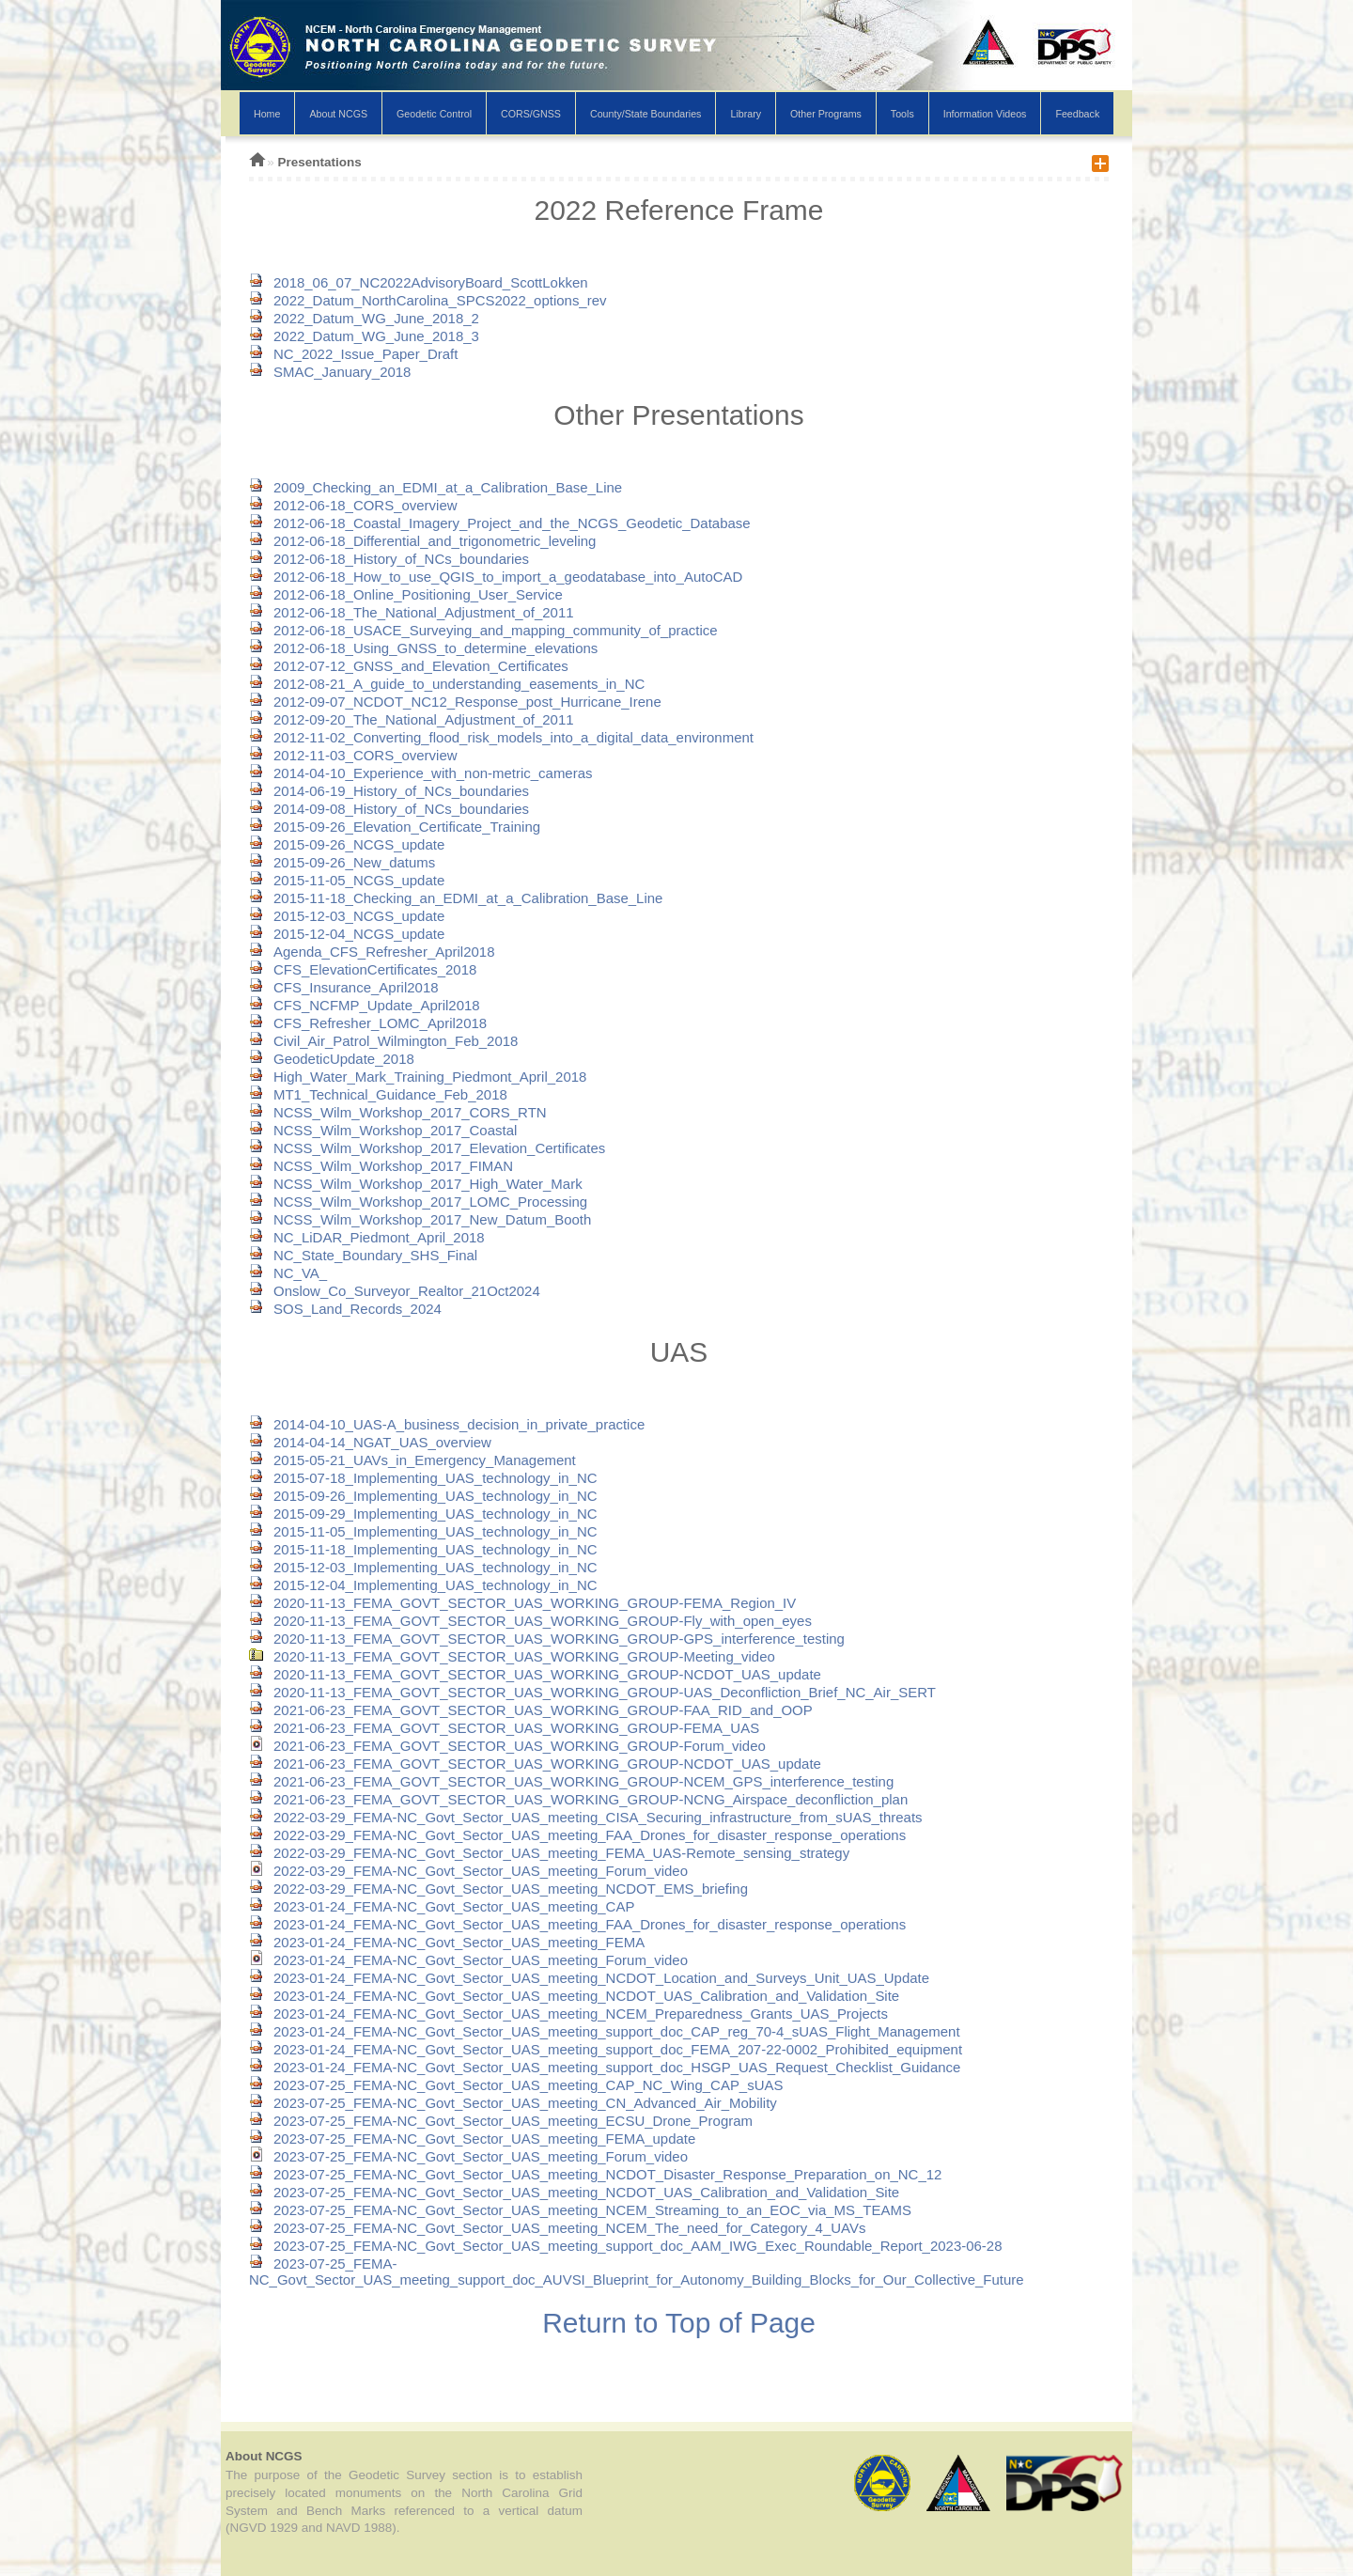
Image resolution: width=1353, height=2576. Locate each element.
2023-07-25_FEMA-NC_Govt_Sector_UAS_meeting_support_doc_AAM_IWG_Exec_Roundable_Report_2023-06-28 (626, 2246)
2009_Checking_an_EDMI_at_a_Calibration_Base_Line (435, 487)
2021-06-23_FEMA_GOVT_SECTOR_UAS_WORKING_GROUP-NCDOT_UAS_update (535, 1764)
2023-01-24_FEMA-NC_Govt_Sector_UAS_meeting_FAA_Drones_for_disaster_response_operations (577, 1924)
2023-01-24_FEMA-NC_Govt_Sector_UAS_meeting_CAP (441, 1906)
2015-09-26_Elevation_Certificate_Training (394, 827)
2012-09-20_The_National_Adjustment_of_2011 (411, 719)
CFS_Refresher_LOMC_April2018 (368, 1023)
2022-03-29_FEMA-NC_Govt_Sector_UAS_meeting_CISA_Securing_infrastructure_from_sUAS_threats (586, 1817)
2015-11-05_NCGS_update (346, 880)
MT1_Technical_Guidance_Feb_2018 (378, 1094)
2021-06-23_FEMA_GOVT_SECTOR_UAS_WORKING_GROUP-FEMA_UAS (504, 1728)
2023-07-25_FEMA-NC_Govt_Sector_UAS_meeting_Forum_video (468, 2156)
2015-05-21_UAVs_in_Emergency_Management (412, 1460)
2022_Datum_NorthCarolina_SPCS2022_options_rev (428, 300)
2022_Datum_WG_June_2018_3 (364, 336)
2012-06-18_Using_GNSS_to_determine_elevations (423, 648)
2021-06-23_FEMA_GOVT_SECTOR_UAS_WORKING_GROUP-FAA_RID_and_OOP (531, 1710)
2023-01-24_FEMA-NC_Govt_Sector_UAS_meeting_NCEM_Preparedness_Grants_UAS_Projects (568, 2014)
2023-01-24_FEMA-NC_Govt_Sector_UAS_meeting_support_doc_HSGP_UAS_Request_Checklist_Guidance (604, 2067)
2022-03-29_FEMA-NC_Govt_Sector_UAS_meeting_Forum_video (468, 1871)
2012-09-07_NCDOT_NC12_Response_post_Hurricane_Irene (455, 702)
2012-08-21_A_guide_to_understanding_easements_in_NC (447, 684)
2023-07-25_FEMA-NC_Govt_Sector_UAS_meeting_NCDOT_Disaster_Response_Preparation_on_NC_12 (595, 2174)
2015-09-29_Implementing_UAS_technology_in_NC (423, 1514)
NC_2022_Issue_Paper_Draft (353, 354)
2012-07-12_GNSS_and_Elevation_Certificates (408, 666)
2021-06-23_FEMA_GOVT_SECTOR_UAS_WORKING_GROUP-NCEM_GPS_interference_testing (571, 1781)
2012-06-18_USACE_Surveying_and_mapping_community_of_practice (483, 630)
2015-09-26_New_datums (342, 862)
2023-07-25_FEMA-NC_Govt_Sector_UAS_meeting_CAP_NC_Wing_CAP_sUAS (516, 2085)
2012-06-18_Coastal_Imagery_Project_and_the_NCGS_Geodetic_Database (500, 523)
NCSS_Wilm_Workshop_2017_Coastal (383, 1130)
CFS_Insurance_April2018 (344, 987)
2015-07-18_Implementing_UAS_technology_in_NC (423, 1478)
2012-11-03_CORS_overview (353, 755)
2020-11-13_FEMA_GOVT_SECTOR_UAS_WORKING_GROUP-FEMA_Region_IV (522, 1603)
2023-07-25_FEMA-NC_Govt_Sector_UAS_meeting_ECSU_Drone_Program (501, 2121)
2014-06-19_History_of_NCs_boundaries (389, 791)
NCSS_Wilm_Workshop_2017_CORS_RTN (398, 1112)
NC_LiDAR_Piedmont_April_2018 (367, 1237)
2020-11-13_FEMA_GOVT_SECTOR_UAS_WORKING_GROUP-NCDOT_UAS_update (535, 1674)
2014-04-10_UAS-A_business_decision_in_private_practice (447, 1424)
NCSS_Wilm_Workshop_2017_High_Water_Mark (416, 1184)
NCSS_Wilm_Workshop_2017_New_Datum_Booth (420, 1219)
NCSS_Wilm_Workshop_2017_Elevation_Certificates (427, 1148)
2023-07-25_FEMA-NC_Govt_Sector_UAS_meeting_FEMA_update (472, 2139)
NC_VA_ (288, 1273)
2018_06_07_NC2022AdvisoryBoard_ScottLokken (418, 282)
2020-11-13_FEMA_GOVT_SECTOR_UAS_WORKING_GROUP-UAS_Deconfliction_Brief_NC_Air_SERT (592, 1692)
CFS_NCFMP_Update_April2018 (364, 1005)
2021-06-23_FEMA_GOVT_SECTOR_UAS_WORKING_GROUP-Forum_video (507, 1746)
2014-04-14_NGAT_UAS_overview (370, 1442)
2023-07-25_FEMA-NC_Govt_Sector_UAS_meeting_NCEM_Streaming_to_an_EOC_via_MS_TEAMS (580, 2210)
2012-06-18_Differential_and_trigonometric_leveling (422, 541)
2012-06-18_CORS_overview (353, 505)
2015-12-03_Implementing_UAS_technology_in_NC (423, 1567)
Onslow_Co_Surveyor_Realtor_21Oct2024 (394, 1291)
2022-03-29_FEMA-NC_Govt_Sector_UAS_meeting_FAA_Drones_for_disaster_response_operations (577, 1835)
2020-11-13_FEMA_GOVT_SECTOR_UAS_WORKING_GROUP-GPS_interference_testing (547, 1639)
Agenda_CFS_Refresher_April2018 (372, 952)
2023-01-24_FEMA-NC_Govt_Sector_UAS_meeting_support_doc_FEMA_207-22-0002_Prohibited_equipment (605, 2049)
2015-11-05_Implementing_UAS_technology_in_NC (423, 1531)
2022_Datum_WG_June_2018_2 (364, 318)
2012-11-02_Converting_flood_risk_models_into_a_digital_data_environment (501, 737)
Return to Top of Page (679, 2322)
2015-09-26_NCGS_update (346, 844)
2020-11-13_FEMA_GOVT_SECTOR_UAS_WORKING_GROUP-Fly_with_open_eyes (530, 1621)
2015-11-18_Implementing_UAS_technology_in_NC (423, 1549)
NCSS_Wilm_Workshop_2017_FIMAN (381, 1166)
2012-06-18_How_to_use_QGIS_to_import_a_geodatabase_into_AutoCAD (495, 577)
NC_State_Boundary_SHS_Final (363, 1255)
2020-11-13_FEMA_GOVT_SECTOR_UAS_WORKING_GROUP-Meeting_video (512, 1656)
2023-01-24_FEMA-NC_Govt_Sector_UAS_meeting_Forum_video (468, 1960)
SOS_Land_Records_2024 (345, 1309)
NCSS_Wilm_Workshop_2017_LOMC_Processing (418, 1202)
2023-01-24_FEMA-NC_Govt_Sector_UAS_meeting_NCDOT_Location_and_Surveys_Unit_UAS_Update (589, 1978)
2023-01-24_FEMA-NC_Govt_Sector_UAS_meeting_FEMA (447, 1942)
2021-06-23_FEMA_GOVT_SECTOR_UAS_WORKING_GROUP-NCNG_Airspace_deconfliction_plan (578, 1799)
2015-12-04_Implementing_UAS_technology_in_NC (423, 1585)
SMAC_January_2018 (330, 372)
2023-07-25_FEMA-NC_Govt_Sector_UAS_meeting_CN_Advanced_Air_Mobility (513, 2103)
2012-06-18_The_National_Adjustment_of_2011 (411, 612)
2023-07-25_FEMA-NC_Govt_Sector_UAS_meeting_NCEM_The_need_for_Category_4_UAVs (557, 2228)
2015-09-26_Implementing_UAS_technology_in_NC (423, 1496)
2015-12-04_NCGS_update (346, 934)
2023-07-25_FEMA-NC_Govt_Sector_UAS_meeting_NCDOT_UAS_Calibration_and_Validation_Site (574, 2192)
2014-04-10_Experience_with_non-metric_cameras (420, 773)
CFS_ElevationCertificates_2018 (362, 969)
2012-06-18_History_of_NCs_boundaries (389, 559)
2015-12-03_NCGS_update (346, 916)
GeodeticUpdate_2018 (331, 1059)
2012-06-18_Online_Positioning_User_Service (406, 594)
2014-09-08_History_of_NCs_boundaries (389, 809)
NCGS (676, 68)
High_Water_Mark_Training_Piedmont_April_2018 (417, 1077)
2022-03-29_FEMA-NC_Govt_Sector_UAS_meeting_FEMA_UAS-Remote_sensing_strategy (549, 1853)
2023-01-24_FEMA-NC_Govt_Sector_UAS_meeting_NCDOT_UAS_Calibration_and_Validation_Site (574, 1996)
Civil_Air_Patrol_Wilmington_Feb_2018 (383, 1041)
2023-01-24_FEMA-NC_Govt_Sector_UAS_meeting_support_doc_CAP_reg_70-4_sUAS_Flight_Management (604, 2031)
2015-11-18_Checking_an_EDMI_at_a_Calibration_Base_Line (455, 898)
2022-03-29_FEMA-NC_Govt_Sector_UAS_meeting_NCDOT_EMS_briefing (498, 1889)
